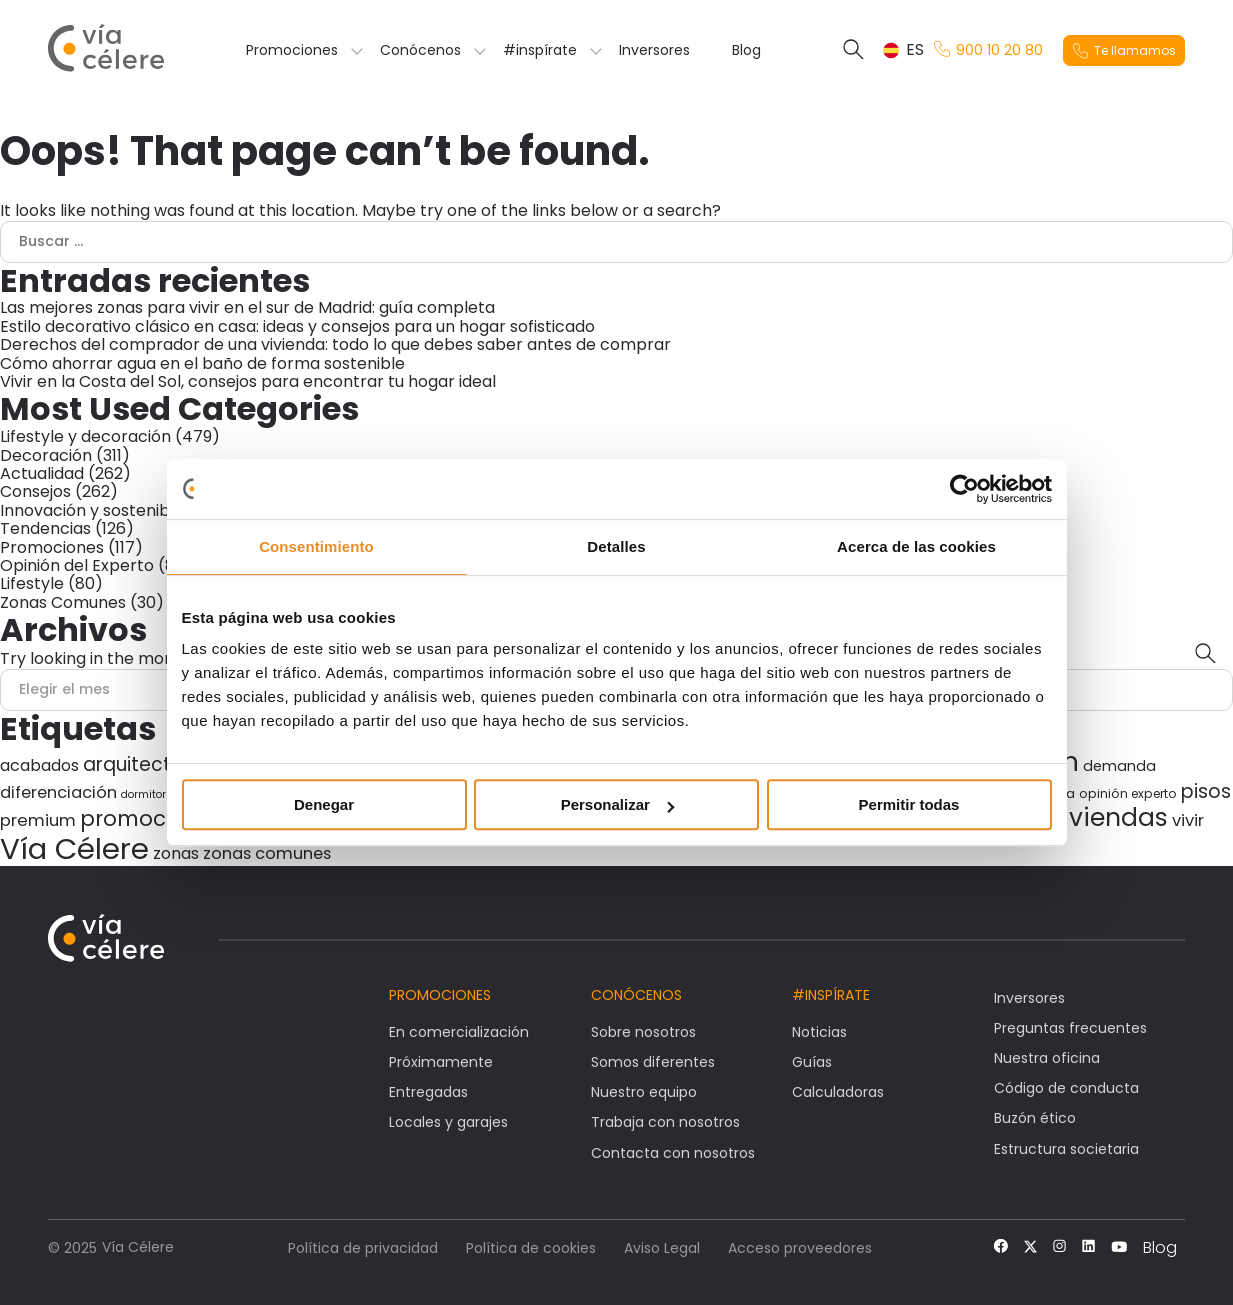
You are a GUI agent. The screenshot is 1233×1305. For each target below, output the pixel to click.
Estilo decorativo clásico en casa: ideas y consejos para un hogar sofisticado (297, 326)
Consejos (35, 491)
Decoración (46, 455)
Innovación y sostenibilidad (105, 510)
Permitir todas (909, 804)
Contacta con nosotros (673, 1153)
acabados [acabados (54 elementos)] (39, 765)
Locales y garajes (448, 1122)
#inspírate (540, 50)
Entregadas (428, 1092)
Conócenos (420, 50)
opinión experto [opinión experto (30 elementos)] (1128, 793)
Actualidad (42, 473)
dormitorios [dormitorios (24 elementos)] (151, 794)
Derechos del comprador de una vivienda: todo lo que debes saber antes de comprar (335, 344)
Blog (746, 50)
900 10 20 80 (988, 50)
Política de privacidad (363, 1248)
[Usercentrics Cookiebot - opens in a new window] (964, 489)
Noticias (819, 1032)
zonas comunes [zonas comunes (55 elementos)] (267, 853)
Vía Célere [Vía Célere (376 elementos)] (74, 848)
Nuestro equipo (644, 1092)
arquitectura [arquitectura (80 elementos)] (142, 764)
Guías (812, 1062)
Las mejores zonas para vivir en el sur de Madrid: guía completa (247, 307)
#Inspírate (831, 995)
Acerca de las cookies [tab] (916, 546)
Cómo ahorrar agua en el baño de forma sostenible (202, 363)
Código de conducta (1066, 1088)
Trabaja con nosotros (665, 1122)
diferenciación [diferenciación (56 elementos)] (58, 792)
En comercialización (459, 1032)
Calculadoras (838, 1092)
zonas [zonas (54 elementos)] (176, 853)
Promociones (292, 50)
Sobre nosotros (643, 1032)
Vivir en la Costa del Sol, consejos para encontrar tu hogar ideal (248, 381)
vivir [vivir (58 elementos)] (1188, 820)
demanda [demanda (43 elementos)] (1119, 766)
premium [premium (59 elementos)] (38, 820)
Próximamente (441, 1062)
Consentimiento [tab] (316, 546)
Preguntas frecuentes (1070, 1028)
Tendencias (45, 528)
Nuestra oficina (1047, 1058)
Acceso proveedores (800, 1248)
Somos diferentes (653, 1062)
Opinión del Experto (77, 565)
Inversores (654, 50)
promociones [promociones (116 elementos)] (151, 818)
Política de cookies (531, 1248)
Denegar (324, 804)
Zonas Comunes (63, 602)
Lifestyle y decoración (85, 436)
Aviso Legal (662, 1248)
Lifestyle (32, 583)
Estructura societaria (1066, 1149)
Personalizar (617, 804)
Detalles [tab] (616, 546)
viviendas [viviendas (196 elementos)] (1108, 817)
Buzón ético (1035, 1118)
